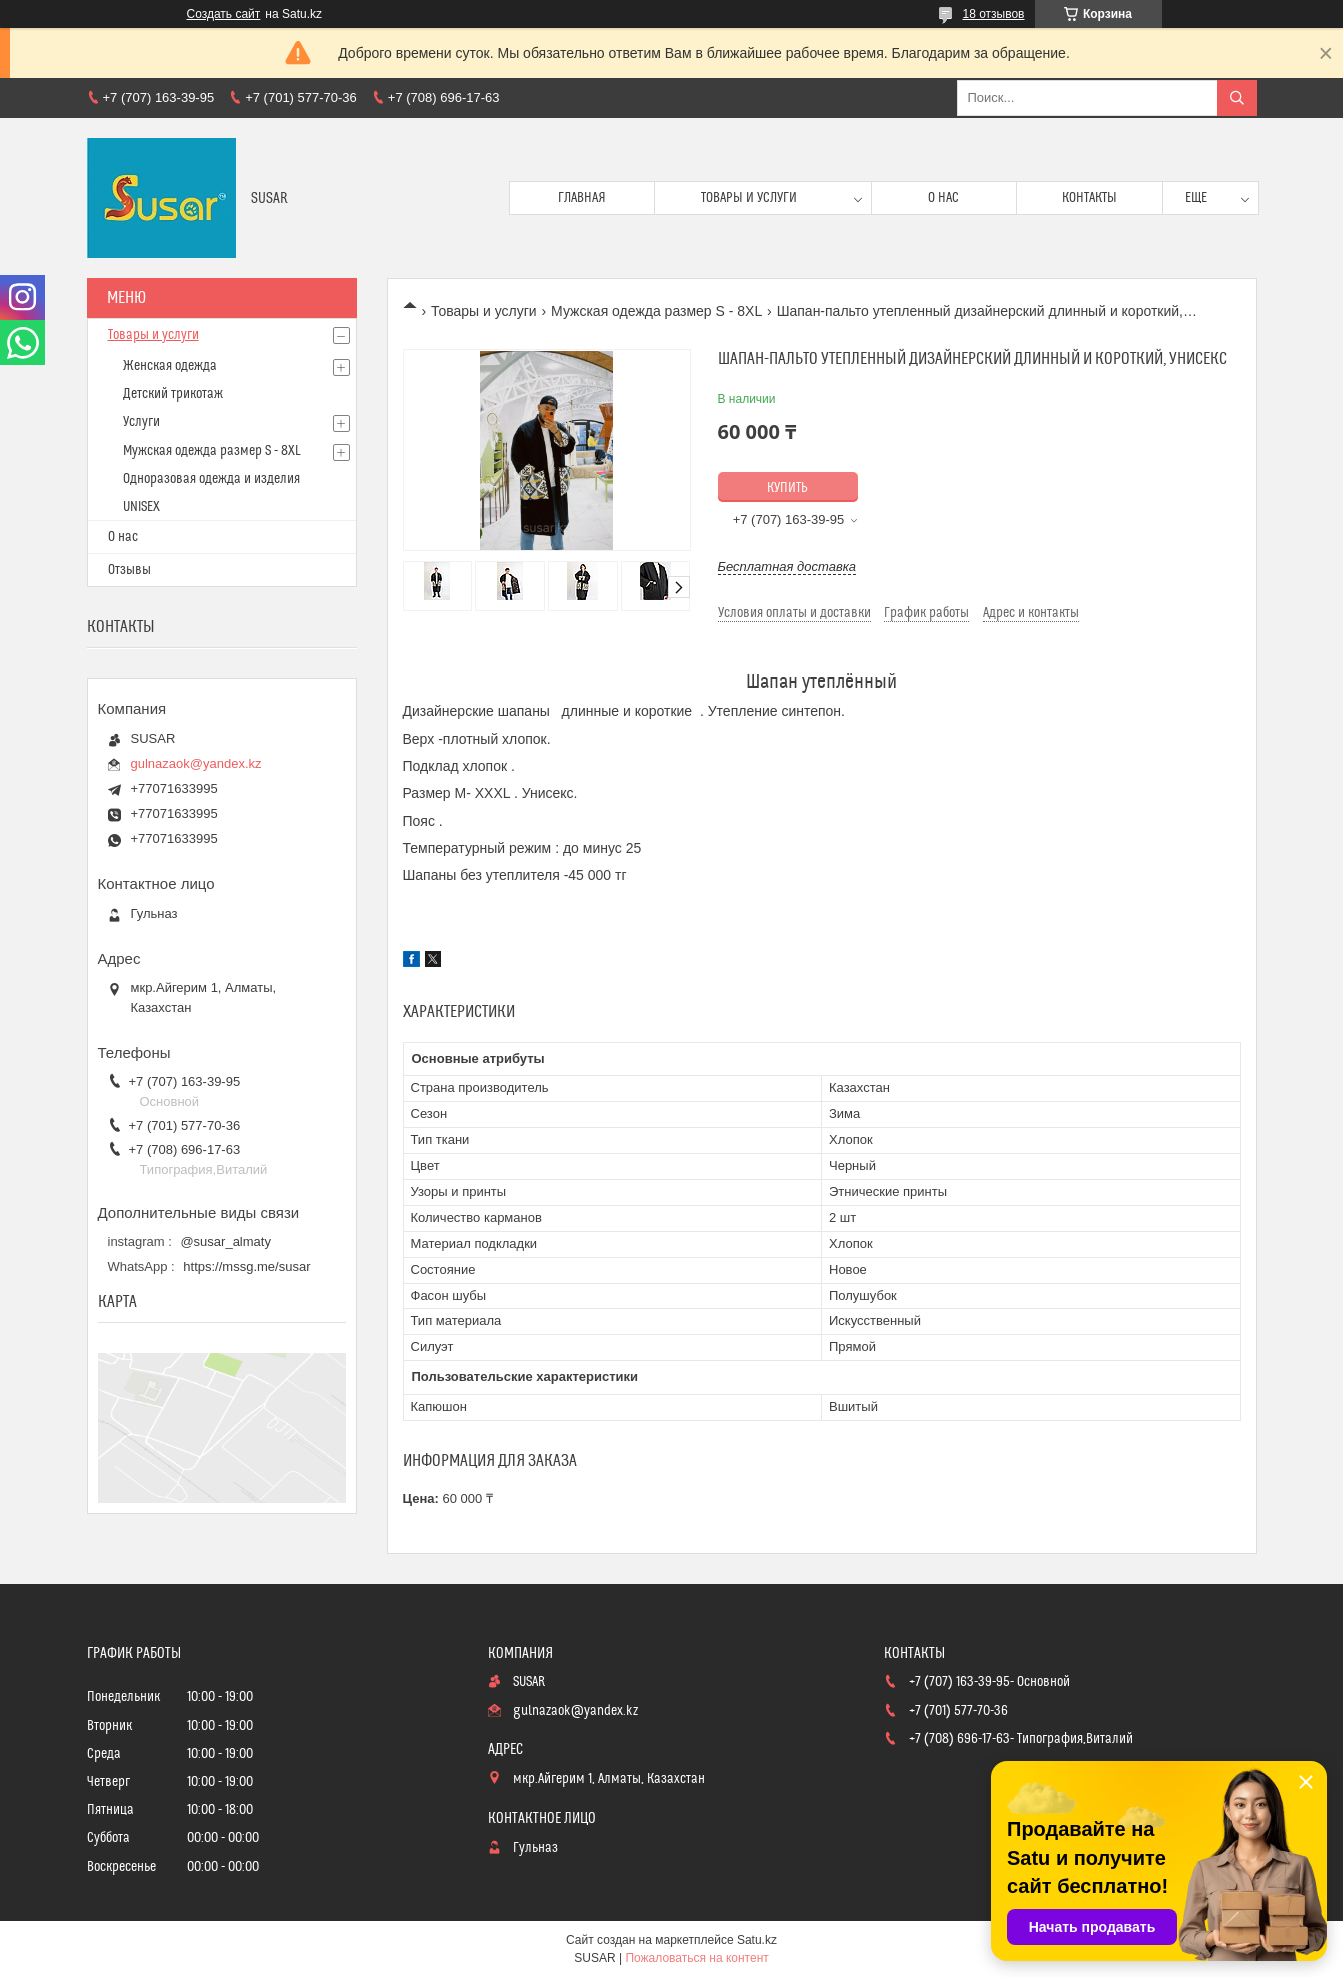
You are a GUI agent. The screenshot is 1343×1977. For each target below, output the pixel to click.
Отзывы (129, 570)
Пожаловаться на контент (696, 1958)
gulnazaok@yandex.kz (196, 763)
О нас (943, 198)
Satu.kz (757, 1940)
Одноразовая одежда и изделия (211, 479)
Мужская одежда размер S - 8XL (656, 311)
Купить (787, 488)
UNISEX (141, 507)
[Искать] (1237, 98)
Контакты (1089, 198)
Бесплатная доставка (787, 566)
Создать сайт (224, 14)
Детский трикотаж (173, 394)
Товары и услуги (749, 198)
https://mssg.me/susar (246, 1266)
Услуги (141, 422)
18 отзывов (993, 14)
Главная (582, 198)
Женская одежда (170, 366)
